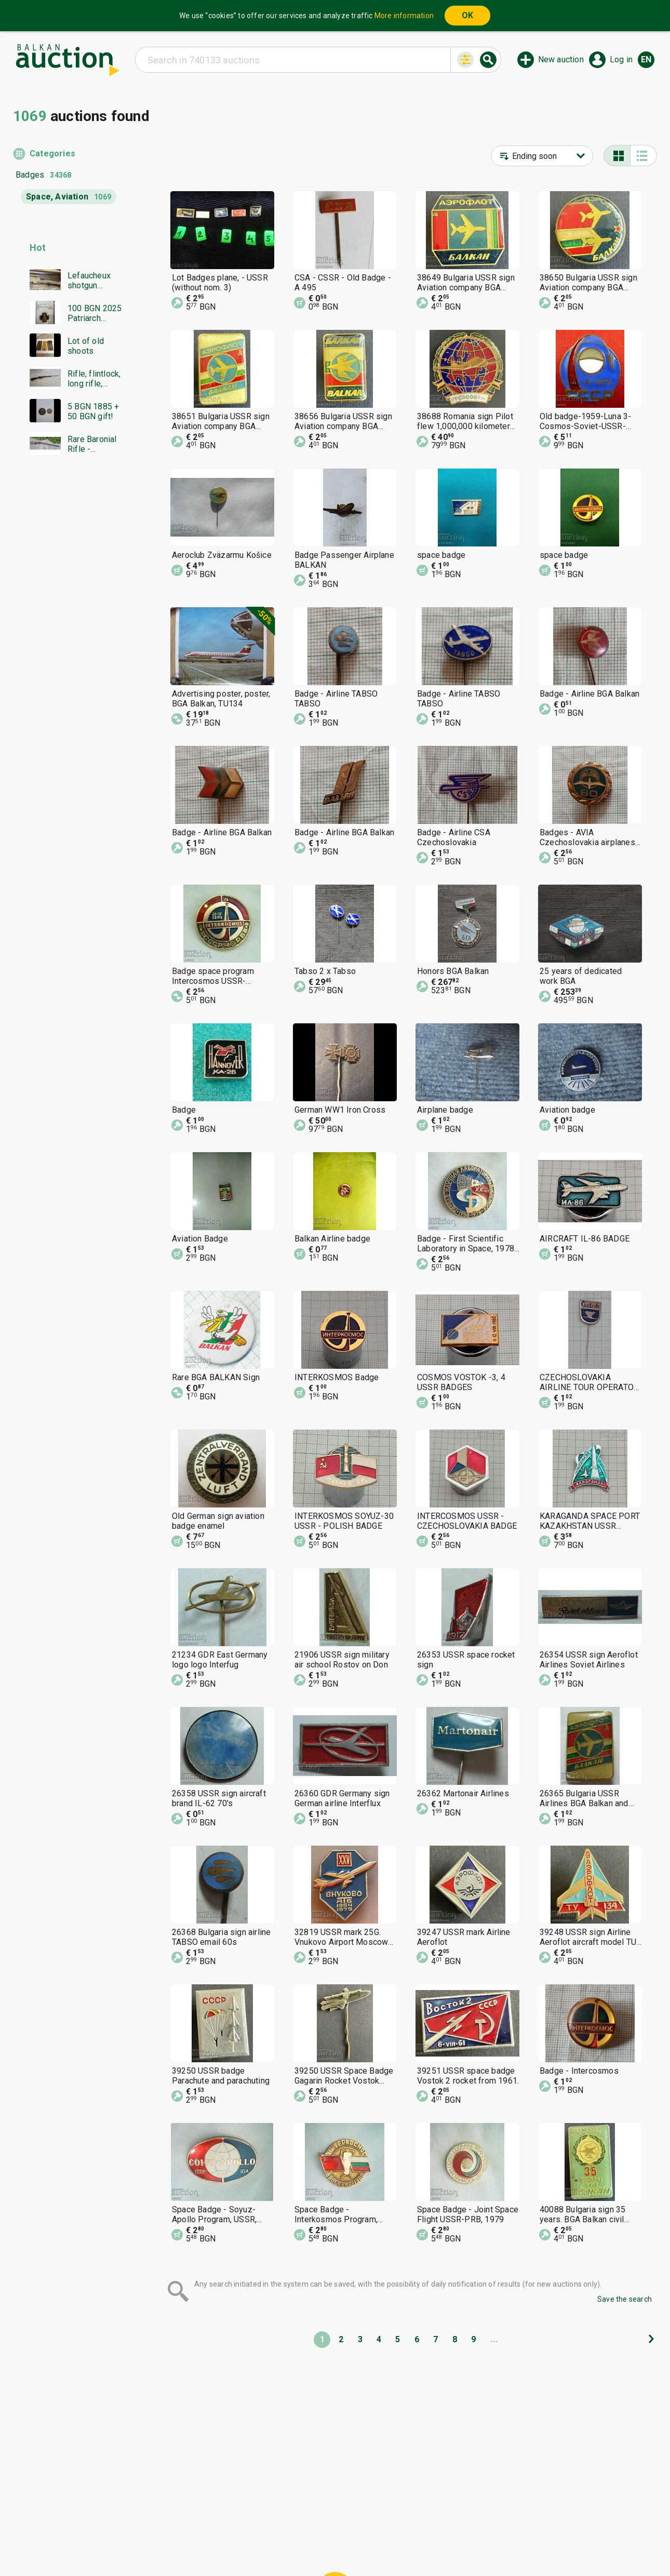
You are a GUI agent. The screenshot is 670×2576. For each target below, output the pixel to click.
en (646, 59)
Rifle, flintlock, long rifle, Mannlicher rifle (96, 379)
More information (404, 15)
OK (467, 15)
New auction (561, 59)
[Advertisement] (71, 663)
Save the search (624, 2299)
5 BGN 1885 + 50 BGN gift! (93, 411)
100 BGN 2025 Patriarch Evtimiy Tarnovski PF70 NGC (97, 313)
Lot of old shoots (86, 346)
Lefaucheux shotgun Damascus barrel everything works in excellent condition (89, 280)
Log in (621, 59)
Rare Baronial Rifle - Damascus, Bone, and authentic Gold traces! (94, 444)
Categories (52, 153)
